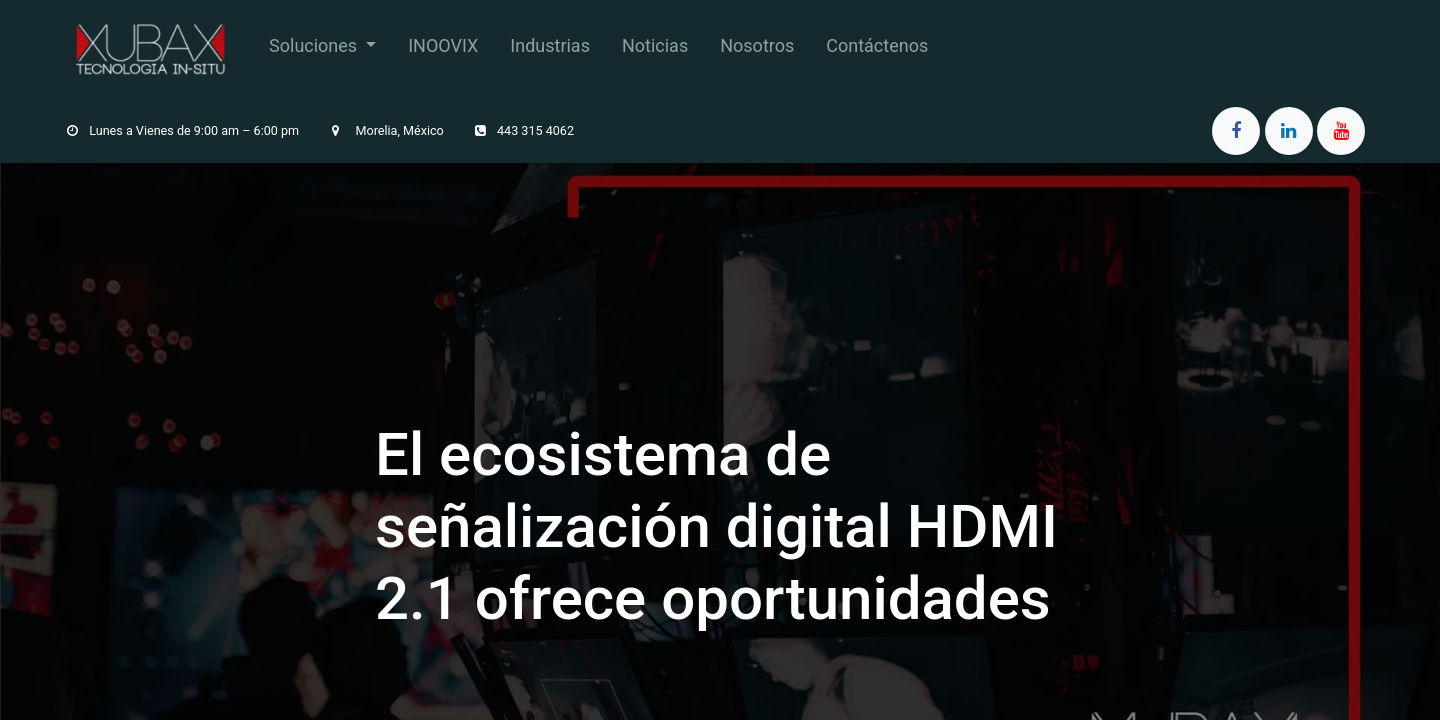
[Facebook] (1236, 131)
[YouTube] (1341, 131)
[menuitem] (322, 49)
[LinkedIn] (1289, 131)
